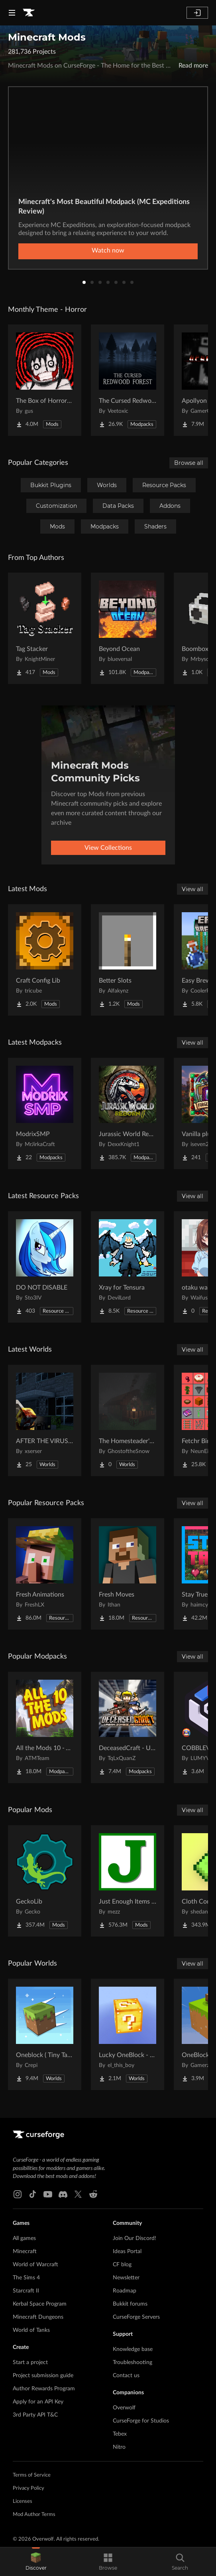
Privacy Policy (28, 2488)
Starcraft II (26, 2291)
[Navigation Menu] (12, 13)
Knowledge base (133, 2349)
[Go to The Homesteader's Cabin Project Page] (127, 1420)
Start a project (30, 2362)
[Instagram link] (17, 2194)
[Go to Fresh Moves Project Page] (127, 1574)
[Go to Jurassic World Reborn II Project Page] (127, 1113)
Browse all (188, 462)
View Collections (108, 848)
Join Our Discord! (134, 2238)
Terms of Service (32, 2475)
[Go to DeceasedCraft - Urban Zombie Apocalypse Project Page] (127, 1727)
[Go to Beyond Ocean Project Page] (127, 628)
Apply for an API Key (38, 2402)
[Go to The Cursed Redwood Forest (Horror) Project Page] (127, 380)
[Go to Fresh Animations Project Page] (44, 1574)
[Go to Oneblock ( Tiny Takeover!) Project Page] (44, 2034)
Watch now (108, 250)
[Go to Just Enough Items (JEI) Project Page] (127, 1881)
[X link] (78, 2194)
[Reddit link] (93, 2194)
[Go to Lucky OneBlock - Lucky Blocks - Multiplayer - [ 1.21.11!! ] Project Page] (127, 2034)
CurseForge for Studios (141, 2421)
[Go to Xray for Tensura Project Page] (127, 1267)
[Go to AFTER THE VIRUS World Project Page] (44, 1420)
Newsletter (126, 2278)
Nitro (119, 2447)
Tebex (120, 2434)
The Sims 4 (26, 2278)
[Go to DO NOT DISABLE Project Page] (44, 1267)
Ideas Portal (127, 2251)
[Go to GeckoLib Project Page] (44, 1881)
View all (192, 889)
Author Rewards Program (44, 2388)
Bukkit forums (130, 2304)
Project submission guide (43, 2375)
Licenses (22, 2501)
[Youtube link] (48, 2194)
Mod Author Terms (34, 2514)
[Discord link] (63, 2194)
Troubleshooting (132, 2362)
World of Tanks (31, 2330)
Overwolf (124, 2408)
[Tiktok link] (32, 2194)
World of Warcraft (35, 2264)
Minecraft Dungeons (38, 2317)
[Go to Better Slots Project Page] (127, 960)
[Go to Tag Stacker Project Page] (44, 628)
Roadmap (124, 2291)
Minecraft (25, 2251)
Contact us (126, 2375)
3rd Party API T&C (35, 2415)
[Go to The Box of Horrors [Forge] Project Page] (44, 380)
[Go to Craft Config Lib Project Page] (44, 960)
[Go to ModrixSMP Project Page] (44, 1113)
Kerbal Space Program (40, 2304)
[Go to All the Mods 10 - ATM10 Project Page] (44, 1727)
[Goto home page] (28, 12)
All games (24, 2238)
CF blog (122, 2264)
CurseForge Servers (136, 2317)
